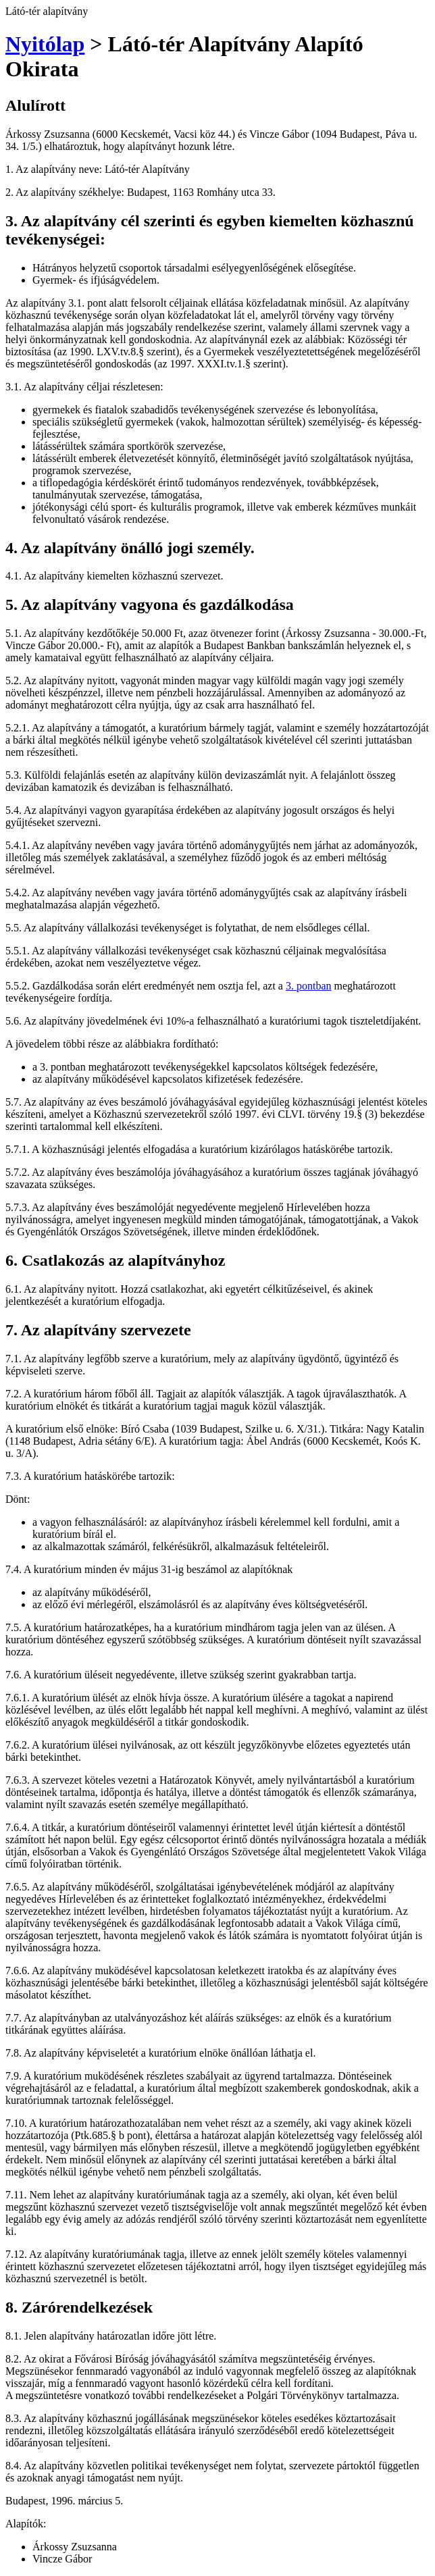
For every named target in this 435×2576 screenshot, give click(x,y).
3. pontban (309, 985)
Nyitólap (44, 44)
